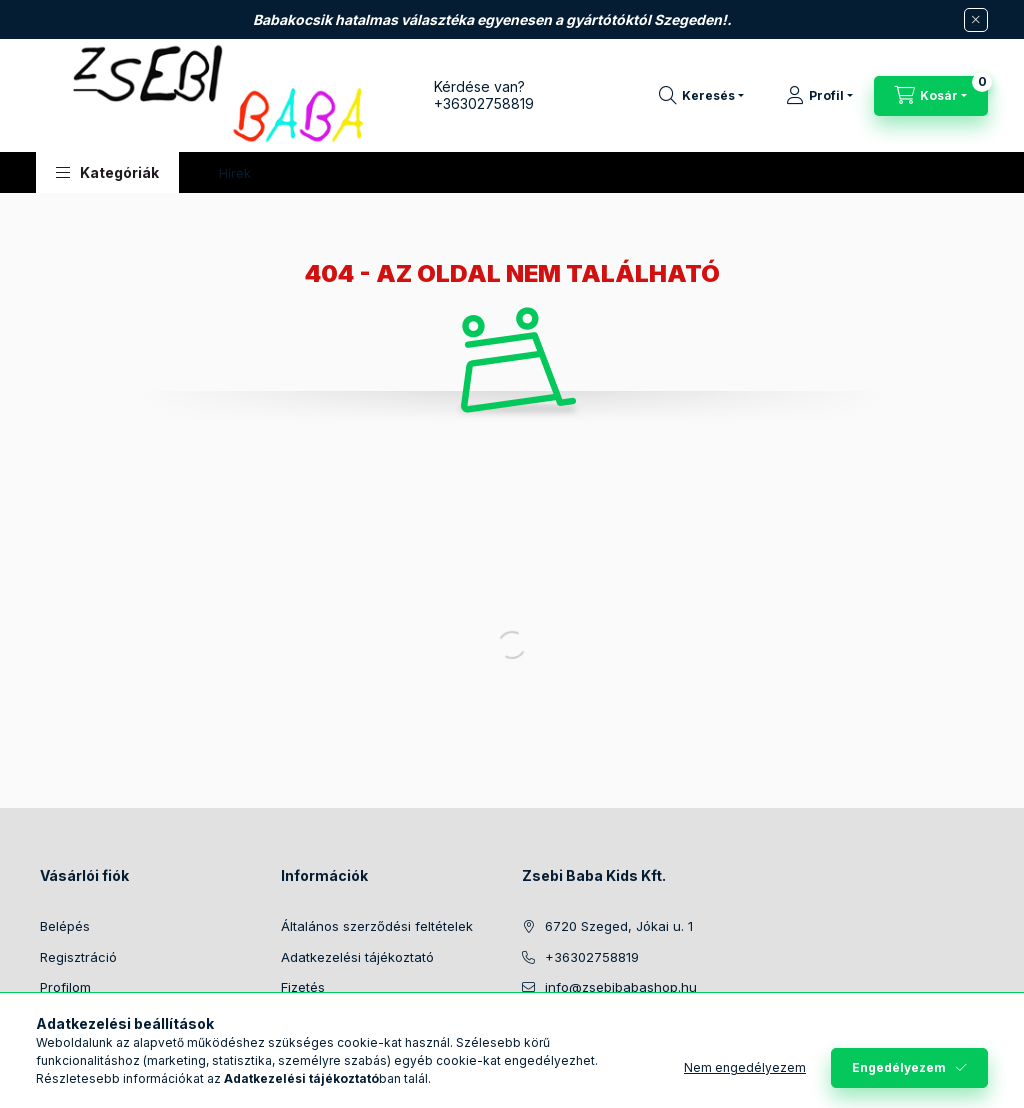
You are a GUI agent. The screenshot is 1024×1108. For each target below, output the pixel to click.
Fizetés (303, 987)
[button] (107, 172)
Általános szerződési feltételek (377, 926)
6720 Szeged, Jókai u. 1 (619, 926)
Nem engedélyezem (745, 1067)
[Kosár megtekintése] (931, 96)
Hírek (235, 173)
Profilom (65, 987)
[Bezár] (976, 20)
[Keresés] (701, 96)
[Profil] (819, 96)
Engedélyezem (899, 1067)
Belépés (65, 926)
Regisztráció (78, 957)
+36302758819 (484, 103)
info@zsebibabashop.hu (621, 987)
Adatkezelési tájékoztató (357, 957)
